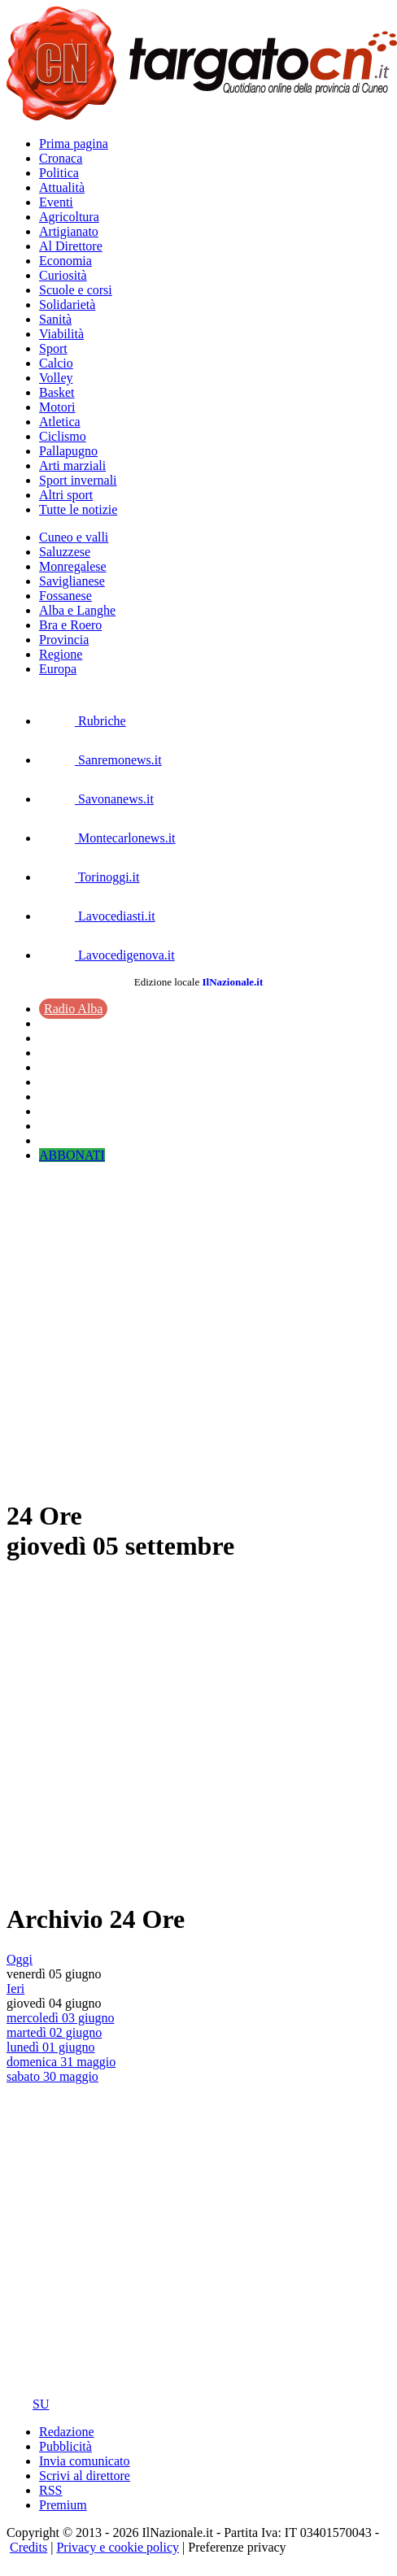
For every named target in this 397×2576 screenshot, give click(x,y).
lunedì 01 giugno (50, 2047)
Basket (57, 392)
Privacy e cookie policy (117, 2547)
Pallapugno (68, 451)
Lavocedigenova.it (107, 955)
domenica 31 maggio (61, 2062)
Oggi (20, 1959)
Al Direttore (71, 246)
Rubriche (82, 721)
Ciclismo (62, 436)
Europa (57, 669)
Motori (57, 407)
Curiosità (63, 275)
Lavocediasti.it (97, 916)
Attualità (62, 187)
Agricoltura (69, 217)
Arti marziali (72, 465)
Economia (65, 261)
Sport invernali (78, 480)
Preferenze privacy (237, 2547)
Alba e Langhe (77, 610)
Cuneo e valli (73, 537)
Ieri (15, 1988)
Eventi (56, 202)
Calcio (56, 363)
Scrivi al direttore (84, 2475)
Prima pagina (73, 143)
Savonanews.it (96, 799)
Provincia (64, 639)
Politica (59, 173)
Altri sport (66, 495)
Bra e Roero (70, 625)
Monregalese (73, 566)
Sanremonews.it (100, 760)
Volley (55, 378)
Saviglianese (72, 581)
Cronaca (60, 158)
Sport (53, 348)
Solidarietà (67, 304)
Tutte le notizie (78, 509)
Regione (60, 654)
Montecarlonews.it (107, 838)
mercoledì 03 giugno (60, 2018)
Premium (63, 2505)
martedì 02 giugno (54, 2032)
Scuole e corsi (75, 290)
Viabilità (61, 334)
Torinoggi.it (89, 877)
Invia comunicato (84, 2461)
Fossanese (65, 596)
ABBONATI (72, 1155)
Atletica (60, 422)
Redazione (66, 2432)
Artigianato (68, 231)
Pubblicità (65, 2446)
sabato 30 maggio (52, 2076)
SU (28, 2404)
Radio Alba (73, 1009)
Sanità (55, 319)
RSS (50, 2490)
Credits (28, 2547)
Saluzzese (64, 552)
